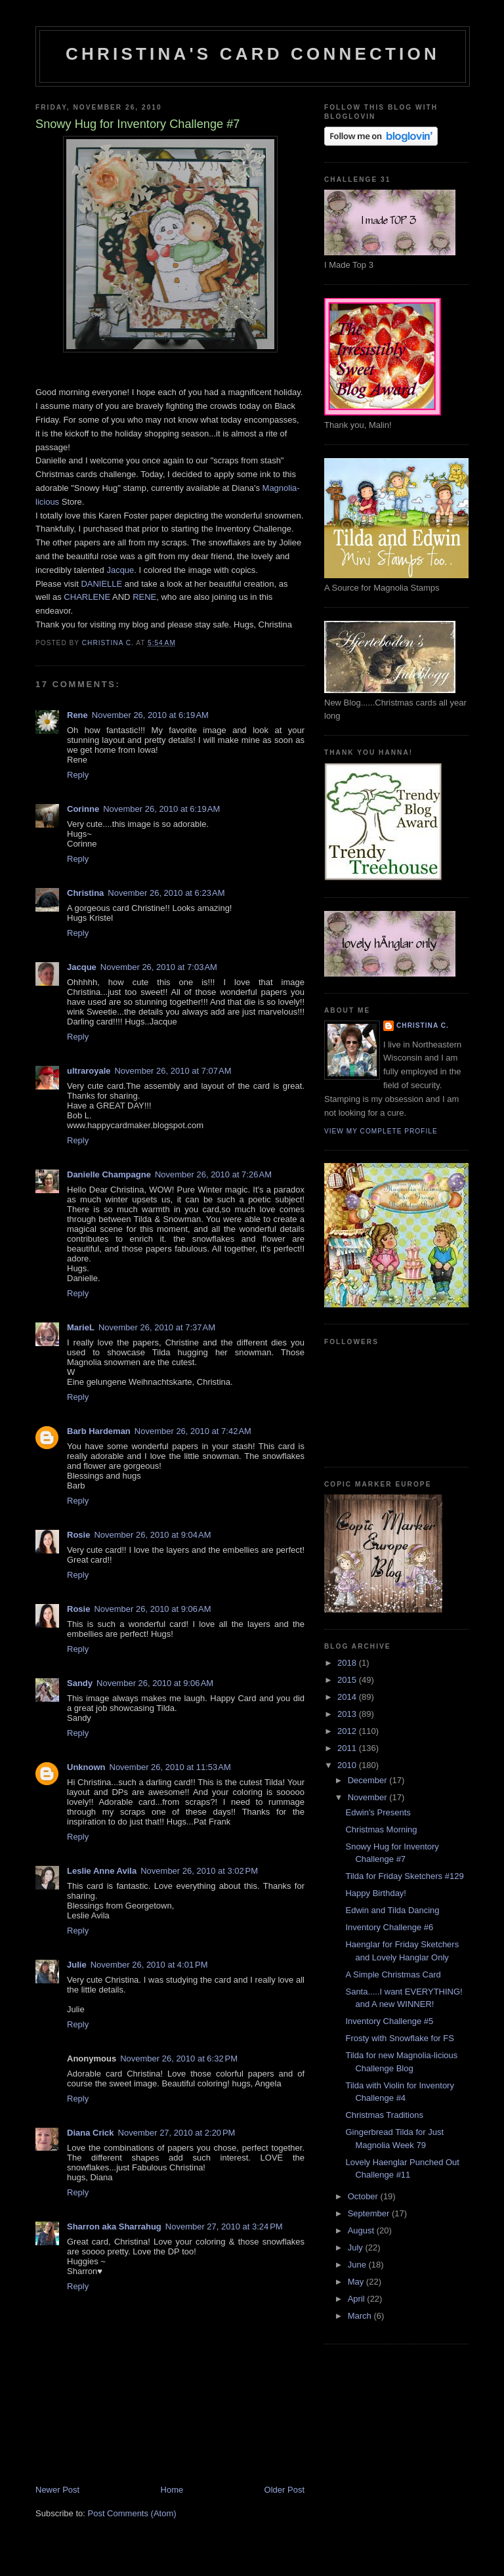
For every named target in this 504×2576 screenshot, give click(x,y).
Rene (77, 715)
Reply (78, 775)
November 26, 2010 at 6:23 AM (166, 893)
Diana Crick (90, 2133)
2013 (348, 1714)
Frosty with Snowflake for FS (399, 2038)
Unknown (86, 1767)
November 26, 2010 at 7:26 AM (213, 1174)
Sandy (80, 1683)
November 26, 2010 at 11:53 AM (170, 1767)
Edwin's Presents (377, 1812)
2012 (348, 1731)
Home (172, 2490)
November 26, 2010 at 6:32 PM (179, 2058)
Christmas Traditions (384, 2115)
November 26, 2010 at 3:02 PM (199, 1871)
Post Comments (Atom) (132, 2513)
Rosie (78, 1535)
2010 (348, 1765)
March (361, 2316)
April (358, 2299)
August (362, 2230)
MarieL (80, 1327)
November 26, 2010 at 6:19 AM (150, 715)
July (357, 2247)
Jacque (120, 570)
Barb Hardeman (99, 1431)
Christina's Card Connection (253, 54)
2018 (348, 1663)
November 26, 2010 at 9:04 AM (152, 1535)
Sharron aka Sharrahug (114, 2226)
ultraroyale (88, 1071)
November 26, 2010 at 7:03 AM (158, 967)
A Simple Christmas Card (392, 1974)
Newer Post (57, 2490)
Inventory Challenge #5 (389, 2021)
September (370, 2213)
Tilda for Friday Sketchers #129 (404, 1876)
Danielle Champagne (109, 1174)
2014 (348, 1697)
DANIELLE (101, 584)
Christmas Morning (381, 1829)
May (357, 2282)
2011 (348, 1748)
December (369, 1780)
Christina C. (422, 1025)
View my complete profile (381, 1131)
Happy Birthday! (375, 1893)
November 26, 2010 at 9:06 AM (152, 1609)
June (358, 2265)
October (364, 2196)
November (369, 1797)
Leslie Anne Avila (101, 1871)
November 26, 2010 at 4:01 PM (149, 1965)
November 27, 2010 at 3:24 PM (224, 2226)
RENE (144, 597)
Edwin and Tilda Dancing (392, 1910)
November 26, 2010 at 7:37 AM (156, 1327)
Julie (77, 1965)
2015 (348, 1680)
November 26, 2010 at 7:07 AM (172, 1071)
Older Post (284, 2490)
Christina (85, 893)
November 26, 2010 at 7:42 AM (193, 1431)
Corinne (83, 809)
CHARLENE (87, 597)
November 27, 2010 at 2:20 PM (177, 2133)
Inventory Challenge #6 (389, 1927)
